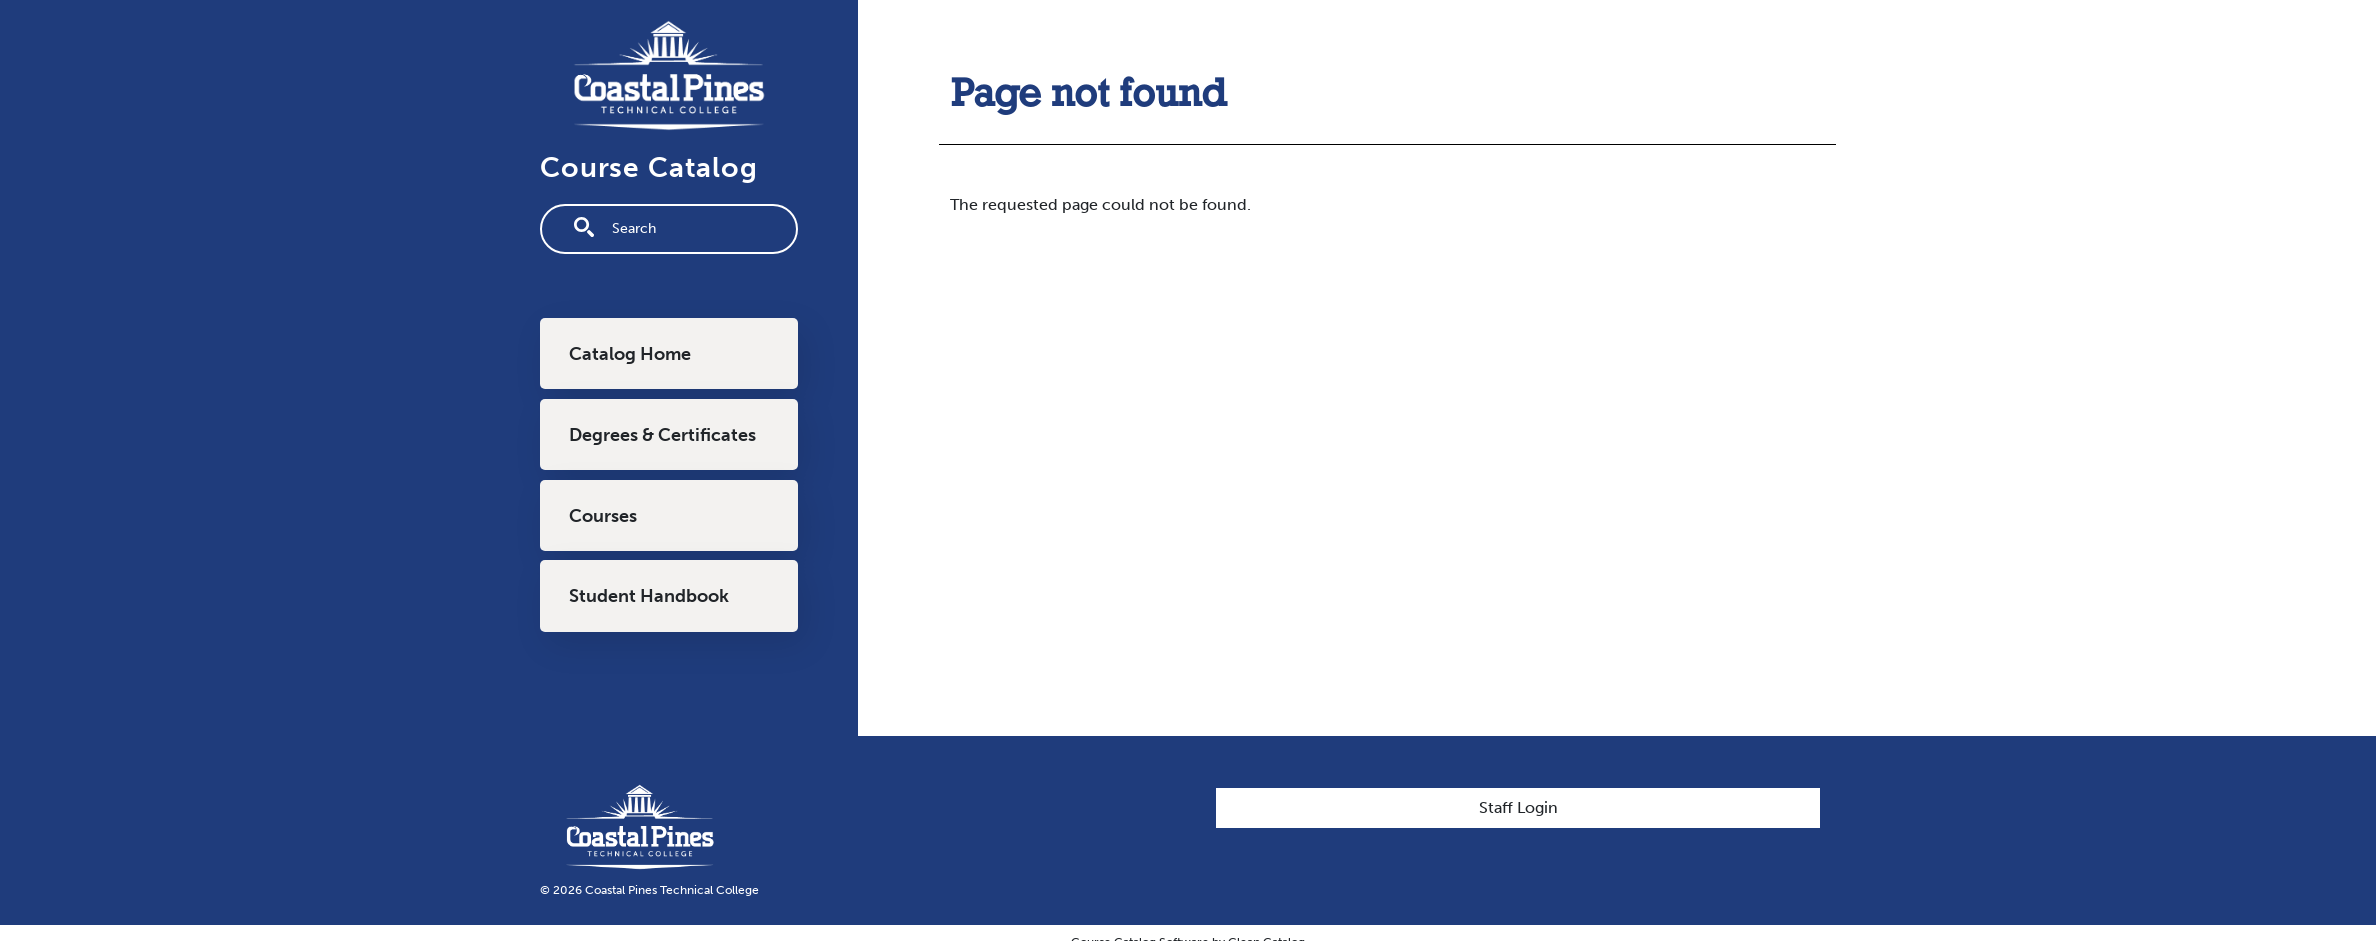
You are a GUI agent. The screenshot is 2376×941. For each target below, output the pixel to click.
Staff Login (1518, 807)
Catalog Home (630, 354)
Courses (603, 516)
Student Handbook (649, 596)
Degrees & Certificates (662, 435)
